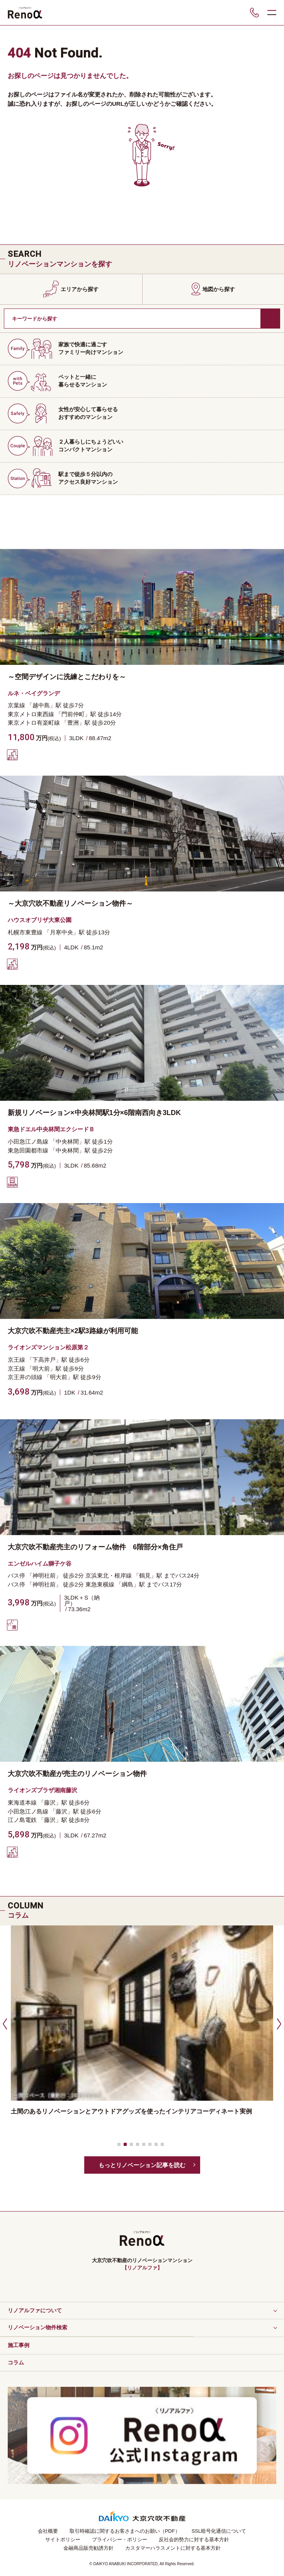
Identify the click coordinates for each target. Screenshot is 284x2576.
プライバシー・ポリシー (119, 2539)
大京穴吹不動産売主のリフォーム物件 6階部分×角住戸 (95, 1547)
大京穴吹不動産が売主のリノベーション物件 (77, 1774)
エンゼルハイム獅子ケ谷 (39, 1563)
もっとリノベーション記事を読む (142, 2165)
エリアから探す (80, 289)
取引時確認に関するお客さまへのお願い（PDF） (125, 2531)
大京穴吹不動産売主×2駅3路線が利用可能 (73, 1331)
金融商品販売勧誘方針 (88, 2548)
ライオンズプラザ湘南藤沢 (42, 1790)
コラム (16, 2362)
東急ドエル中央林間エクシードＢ (51, 1129)
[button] (4, 2023)
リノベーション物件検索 (37, 2327)
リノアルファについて (35, 2310)
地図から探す (218, 289)
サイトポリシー (62, 2539)
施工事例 (18, 2345)
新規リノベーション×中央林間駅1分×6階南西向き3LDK (94, 1113)
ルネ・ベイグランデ (34, 693)
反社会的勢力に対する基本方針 (194, 2539)
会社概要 (48, 2531)
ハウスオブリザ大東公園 (39, 920)
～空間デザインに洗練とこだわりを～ (67, 677)
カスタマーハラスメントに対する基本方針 (173, 2548)
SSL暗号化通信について (219, 2531)
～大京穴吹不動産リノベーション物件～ (70, 903)
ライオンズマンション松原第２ (48, 1347)
